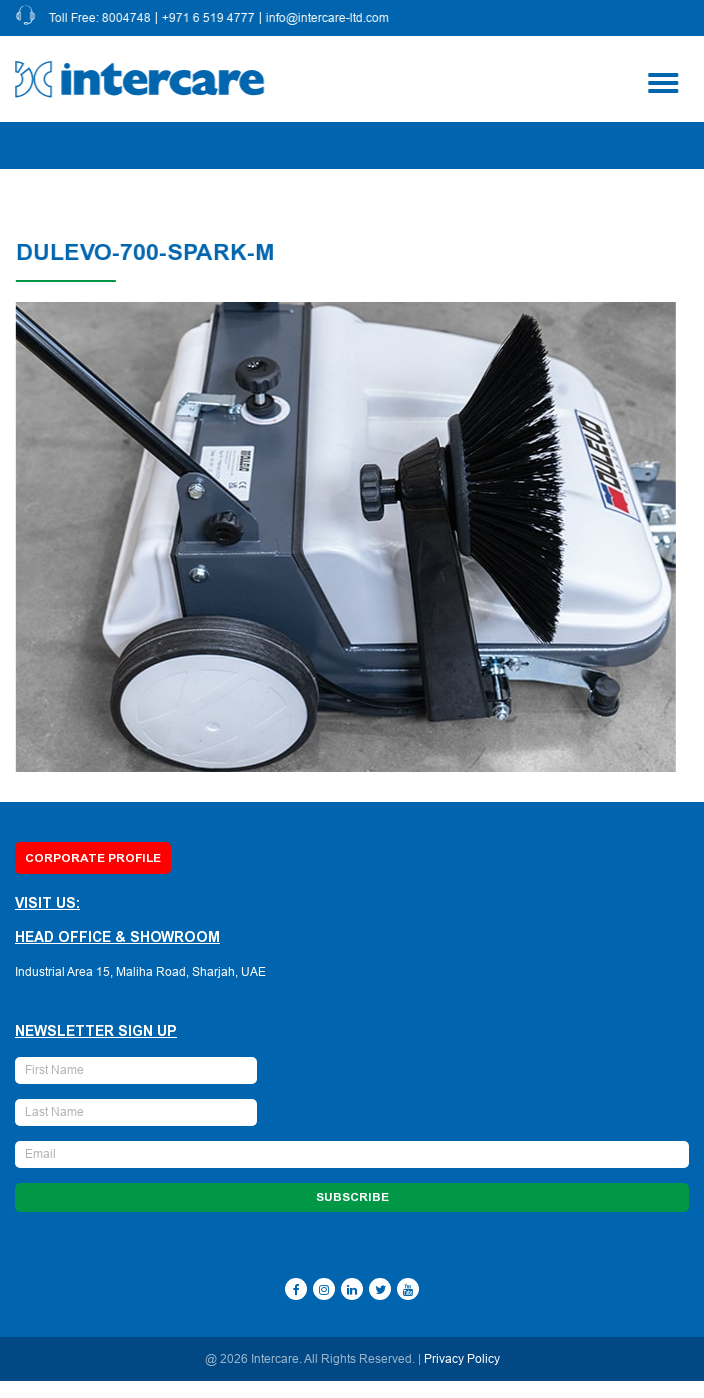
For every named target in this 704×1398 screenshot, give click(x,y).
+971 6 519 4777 (210, 18)
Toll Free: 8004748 (102, 18)
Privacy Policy (462, 1359)
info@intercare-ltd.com (329, 18)
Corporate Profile (93, 858)
